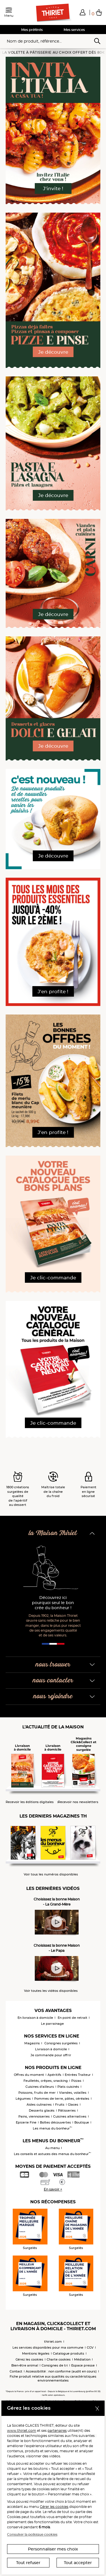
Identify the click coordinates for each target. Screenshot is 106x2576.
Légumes (23, 2099)
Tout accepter (78, 2562)
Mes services (74, 30)
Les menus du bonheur (52, 2128)
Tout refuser (28, 2562)
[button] (82, 12)
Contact (16, 2371)
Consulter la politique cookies (32, 2534)
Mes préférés (32, 30)
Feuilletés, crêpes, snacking (45, 2081)
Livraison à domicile (51, 2049)
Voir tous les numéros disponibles (51, 1874)
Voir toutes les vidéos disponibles (51, 1990)
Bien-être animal (24, 2365)
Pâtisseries (67, 2110)
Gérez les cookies (29, 2359)
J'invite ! (53, 188)
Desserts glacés (42, 2110)
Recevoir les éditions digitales (30, 1802)
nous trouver (53, 1664)
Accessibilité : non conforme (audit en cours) (61, 2371)
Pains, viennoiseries (34, 2116)
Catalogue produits (68, 2353)
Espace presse (83, 2365)
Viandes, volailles (72, 2093)
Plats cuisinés (68, 2087)
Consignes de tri (55, 2365)
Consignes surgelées (61, 2043)
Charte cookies (59, 2359)
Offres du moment (29, 2075)
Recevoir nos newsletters (78, 1802)
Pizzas (76, 2081)
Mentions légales (35, 2353)
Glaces (73, 2105)
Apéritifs (54, 2075)
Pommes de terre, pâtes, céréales (61, 2099)
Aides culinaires (39, 2105)
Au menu (52, 2148)
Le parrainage (52, 2024)
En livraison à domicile (35, 2018)
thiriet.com (53, 2342)
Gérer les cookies (54, 2506)
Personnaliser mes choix (53, 2549)
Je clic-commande (53, 1277)
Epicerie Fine (26, 2122)
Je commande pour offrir (51, 2055)
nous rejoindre (52, 1696)
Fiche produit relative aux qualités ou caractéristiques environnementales (53, 2378)
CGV (90, 2347)
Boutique (81, 2122)
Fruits (59, 2105)
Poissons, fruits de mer (37, 2093)
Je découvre (53, 352)
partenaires (57, 2430)
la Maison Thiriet (53, 1533)
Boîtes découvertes (55, 2122)
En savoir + (53, 2189)
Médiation (82, 2359)
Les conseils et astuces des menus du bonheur (52, 2154)
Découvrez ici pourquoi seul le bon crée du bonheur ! (53, 1602)
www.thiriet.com (21, 2430)
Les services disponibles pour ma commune (47, 2347)
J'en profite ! (53, 991)
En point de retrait (72, 2018)
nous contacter (53, 1680)
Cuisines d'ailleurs (39, 2087)
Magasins (32, 2043)
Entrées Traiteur (78, 2075)
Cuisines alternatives (69, 2116)
